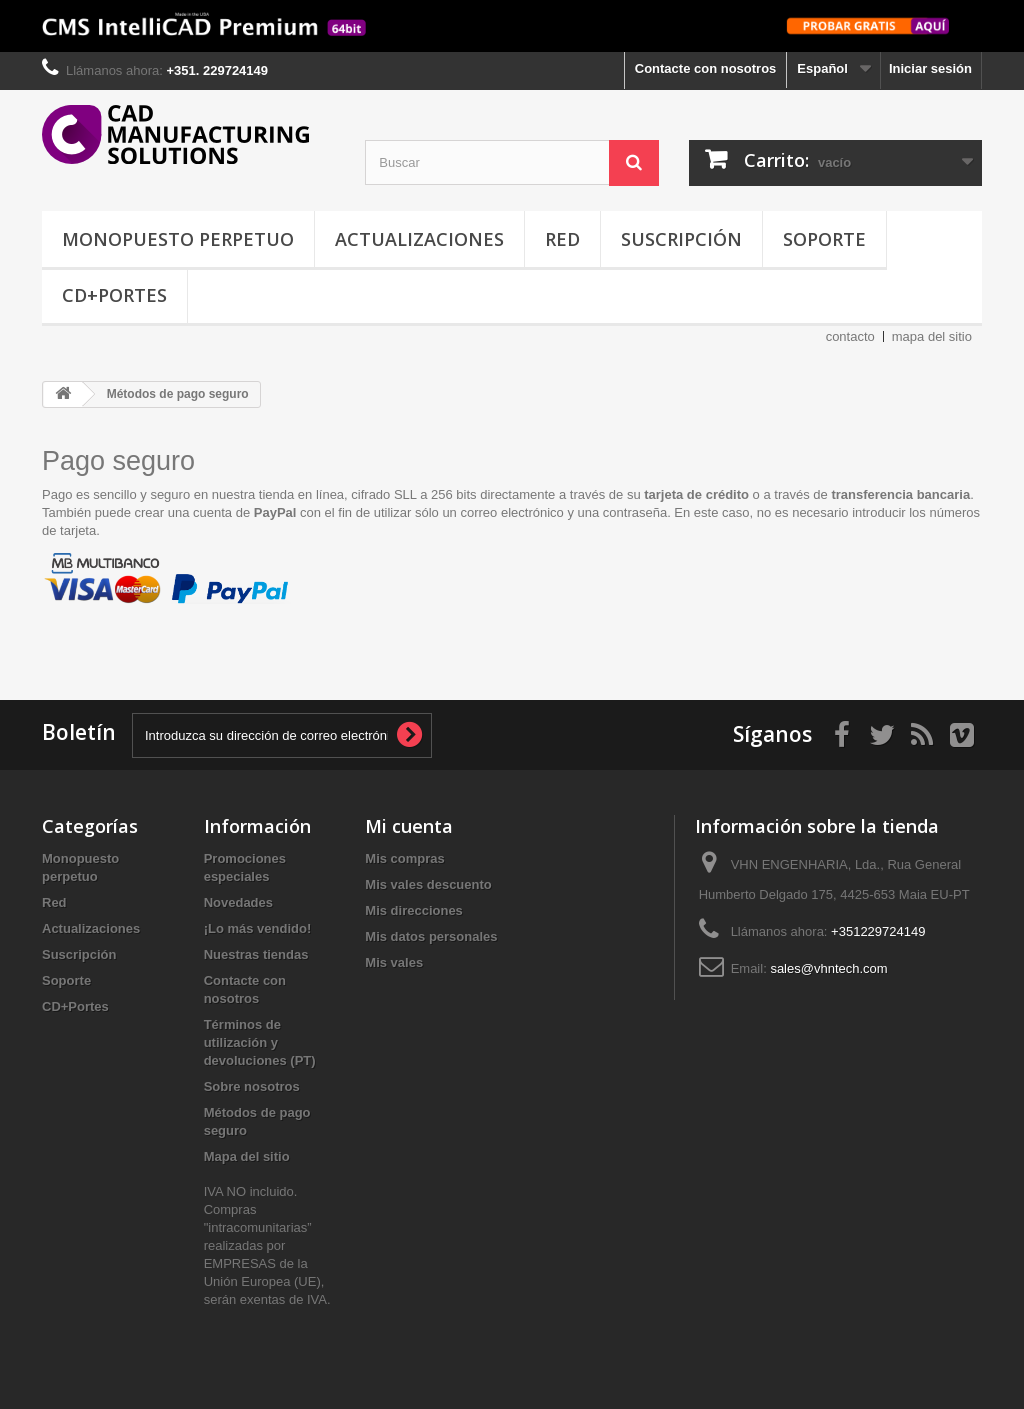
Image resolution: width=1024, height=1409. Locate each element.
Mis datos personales (431, 936)
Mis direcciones (414, 910)
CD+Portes (114, 295)
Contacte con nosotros (706, 68)
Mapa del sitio (247, 1156)
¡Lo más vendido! (258, 928)
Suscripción (681, 239)
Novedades (238, 902)
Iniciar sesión (930, 68)
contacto (850, 336)
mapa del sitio (932, 336)
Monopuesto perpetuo (178, 239)
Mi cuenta (409, 826)
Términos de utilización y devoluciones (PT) (260, 1042)
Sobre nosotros (252, 1086)
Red (562, 239)
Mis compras (404, 858)
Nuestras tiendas (256, 954)
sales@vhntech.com (828, 968)
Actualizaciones (419, 239)
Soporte (824, 239)
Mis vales (394, 962)
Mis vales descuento (428, 884)
